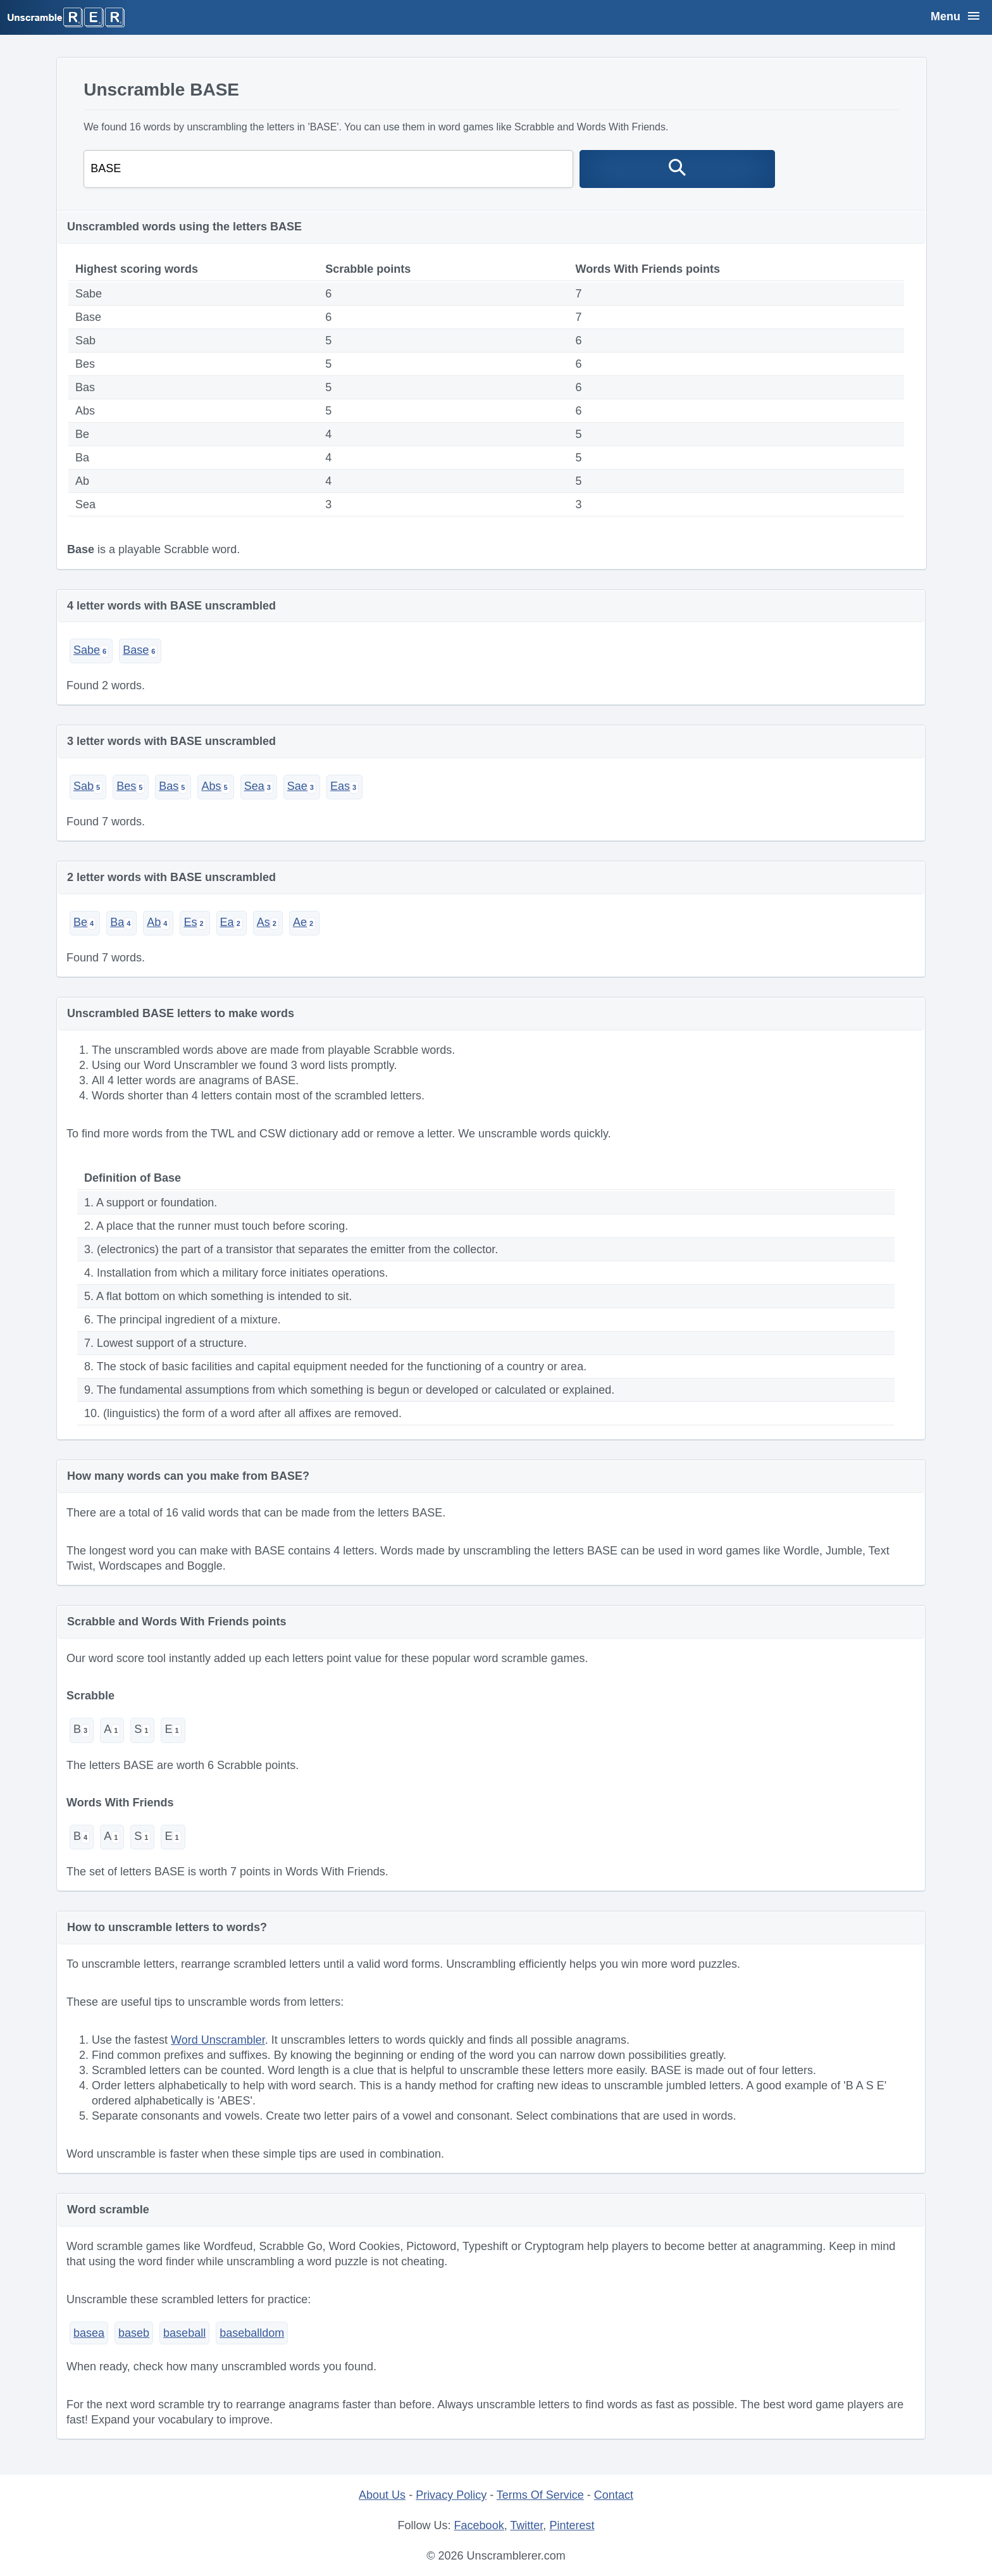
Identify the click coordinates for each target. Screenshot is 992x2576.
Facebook (479, 2525)
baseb (133, 2333)
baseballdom (252, 2333)
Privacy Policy (451, 2495)
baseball (184, 2333)
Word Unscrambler (218, 2040)
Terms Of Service (540, 2495)
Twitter (526, 2525)
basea (88, 2333)
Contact (613, 2495)
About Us (382, 2495)
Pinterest (571, 2525)
